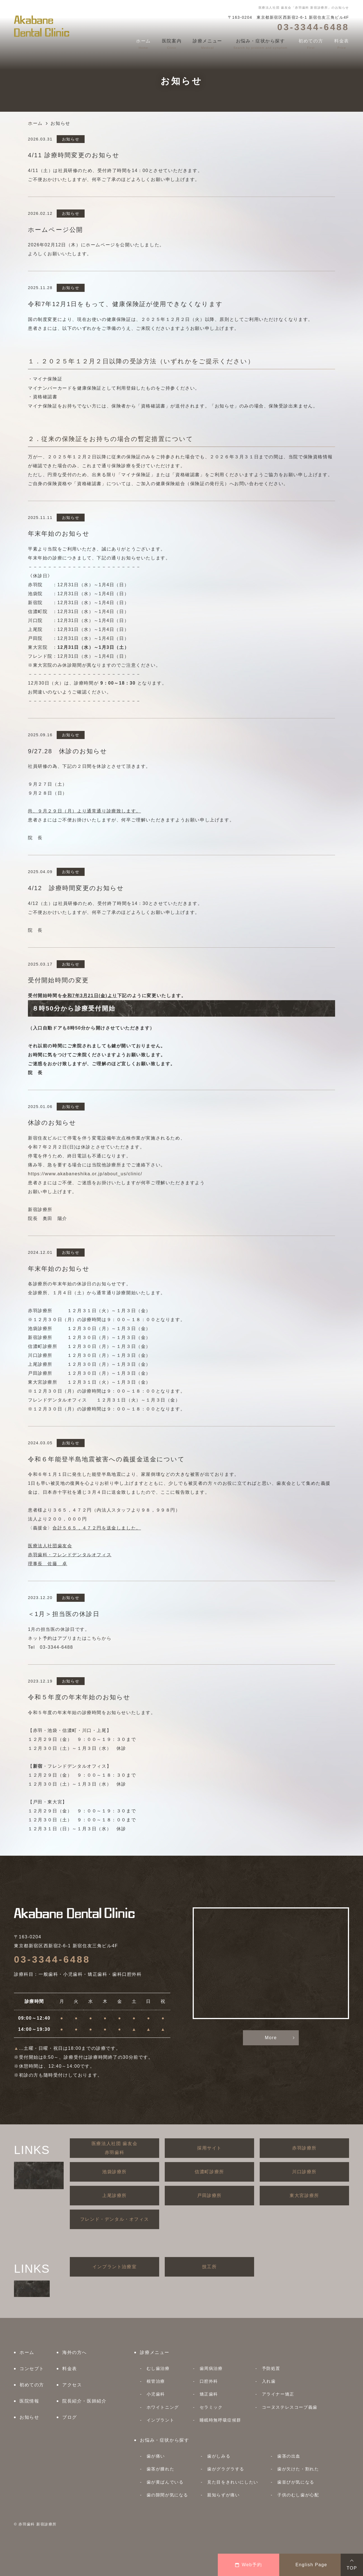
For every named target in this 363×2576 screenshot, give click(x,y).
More (271, 2037)
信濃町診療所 (209, 2171)
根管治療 (156, 2381)
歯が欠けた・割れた (298, 2469)
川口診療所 (304, 2171)
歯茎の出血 (288, 2456)
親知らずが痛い (223, 2494)
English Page (311, 2564)
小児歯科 (156, 2394)
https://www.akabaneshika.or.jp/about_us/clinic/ (85, 1173)
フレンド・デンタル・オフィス (114, 2219)
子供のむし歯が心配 (298, 2494)
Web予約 (248, 2564)
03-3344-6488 (52, 1959)
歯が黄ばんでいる (165, 2482)
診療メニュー (154, 2352)
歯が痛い (156, 2456)
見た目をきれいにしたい (232, 2482)
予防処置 (271, 2368)
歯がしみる (218, 2456)
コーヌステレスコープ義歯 (289, 2407)
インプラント (161, 2420)
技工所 (209, 2266)
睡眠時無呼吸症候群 (220, 2420)
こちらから (99, 1638)
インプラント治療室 (114, 2266)
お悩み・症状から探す (164, 2440)
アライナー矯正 (278, 2394)
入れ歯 (269, 2381)
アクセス (72, 2384)
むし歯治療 (158, 2368)
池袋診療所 (114, 2171)
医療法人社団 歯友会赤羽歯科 (114, 2148)
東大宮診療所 (304, 2195)
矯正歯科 (209, 2394)
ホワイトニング (163, 2407)
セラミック (211, 2407)
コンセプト (32, 2368)
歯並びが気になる (295, 2482)
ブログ (69, 2417)
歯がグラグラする (225, 2469)
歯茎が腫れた (161, 2469)
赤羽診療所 (304, 2148)
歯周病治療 (211, 2368)
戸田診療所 (209, 2195)
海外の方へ (74, 2352)
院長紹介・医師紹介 (84, 2401)
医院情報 (29, 2401)
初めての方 (32, 2384)
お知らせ (29, 2417)
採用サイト (209, 2148)
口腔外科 (209, 2381)
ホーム (27, 2352)
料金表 (69, 2368)
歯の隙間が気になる (167, 2494)
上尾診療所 (114, 2195)
